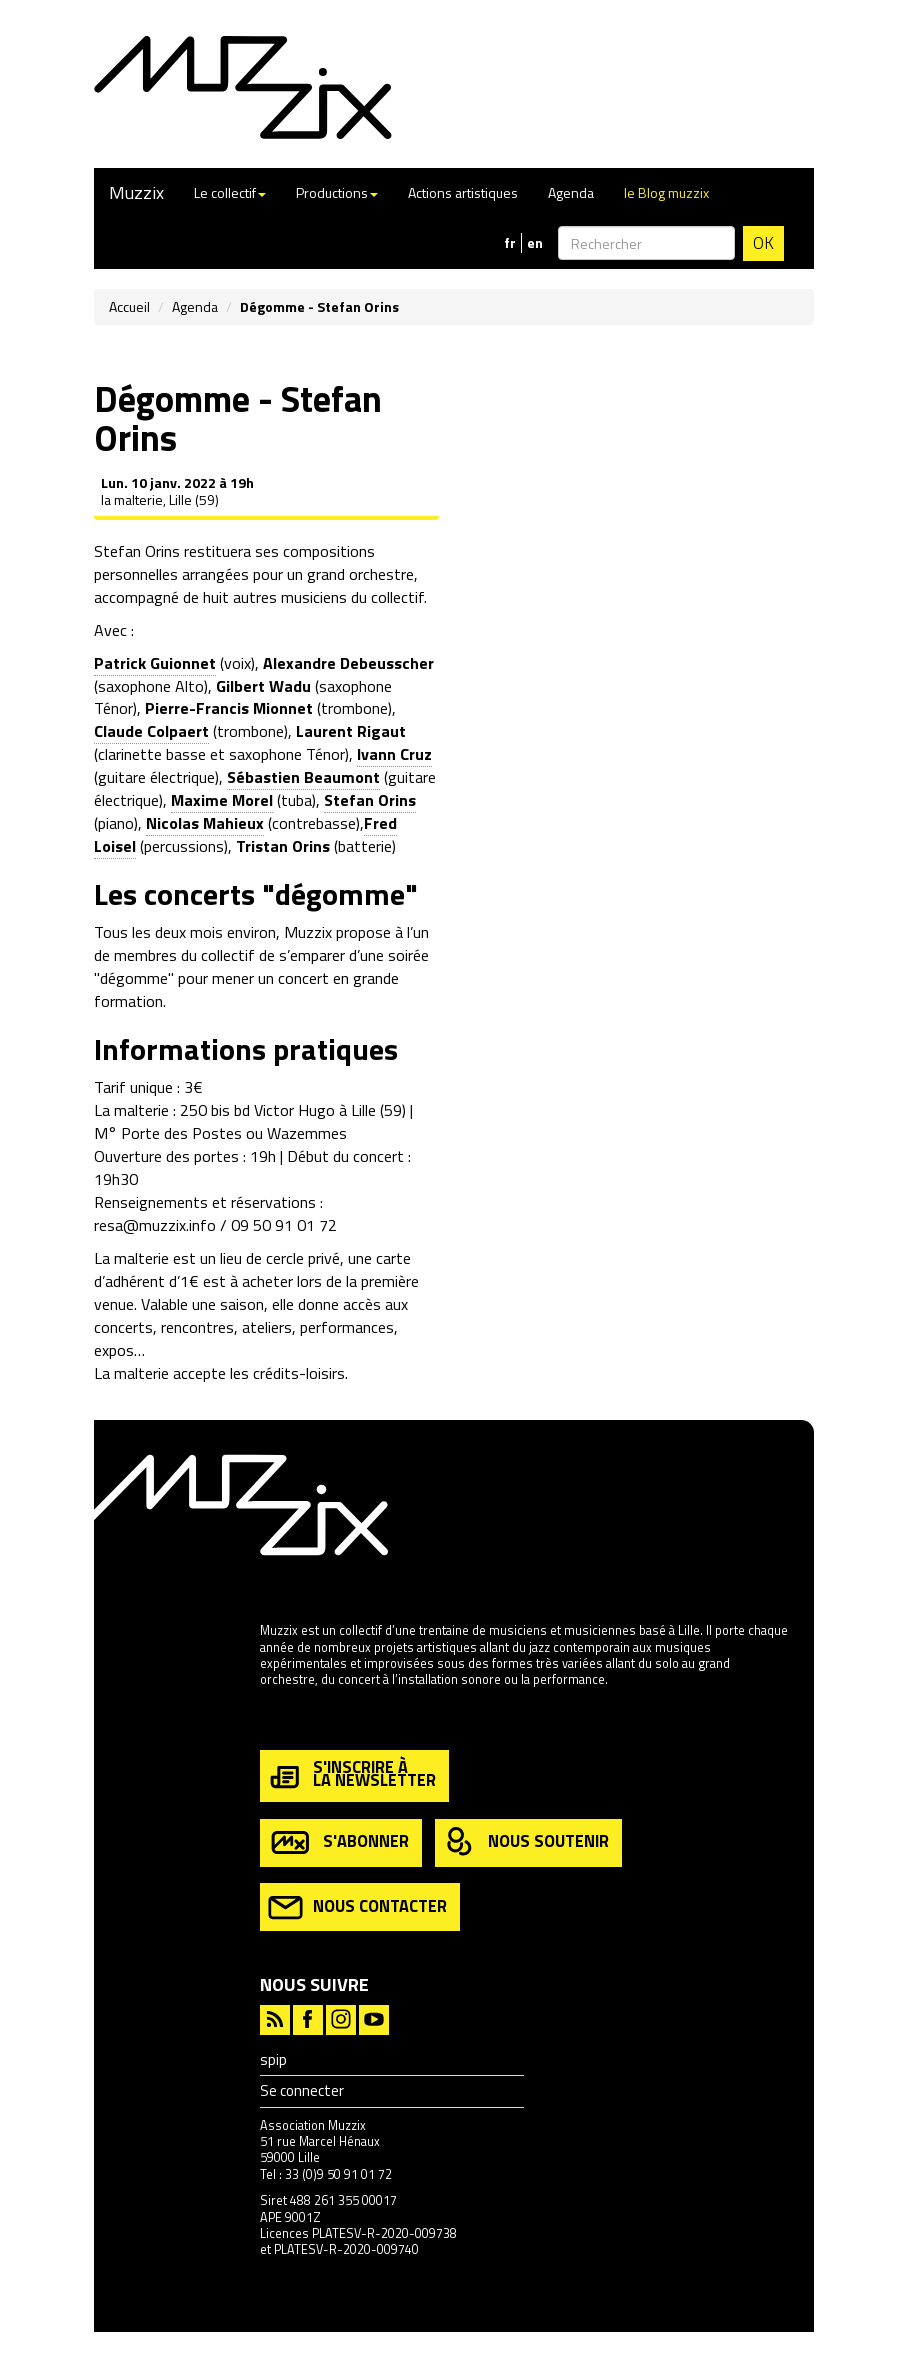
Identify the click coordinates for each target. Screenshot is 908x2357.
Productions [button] (337, 192)
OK (763, 243)
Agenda (571, 192)
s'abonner (338, 1842)
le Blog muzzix (666, 192)
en (535, 243)
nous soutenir (526, 1842)
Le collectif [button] (230, 192)
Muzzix (136, 192)
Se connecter (302, 2090)
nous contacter (357, 1907)
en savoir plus (299, 1722)
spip (273, 2059)
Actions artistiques (463, 192)
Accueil (129, 306)
